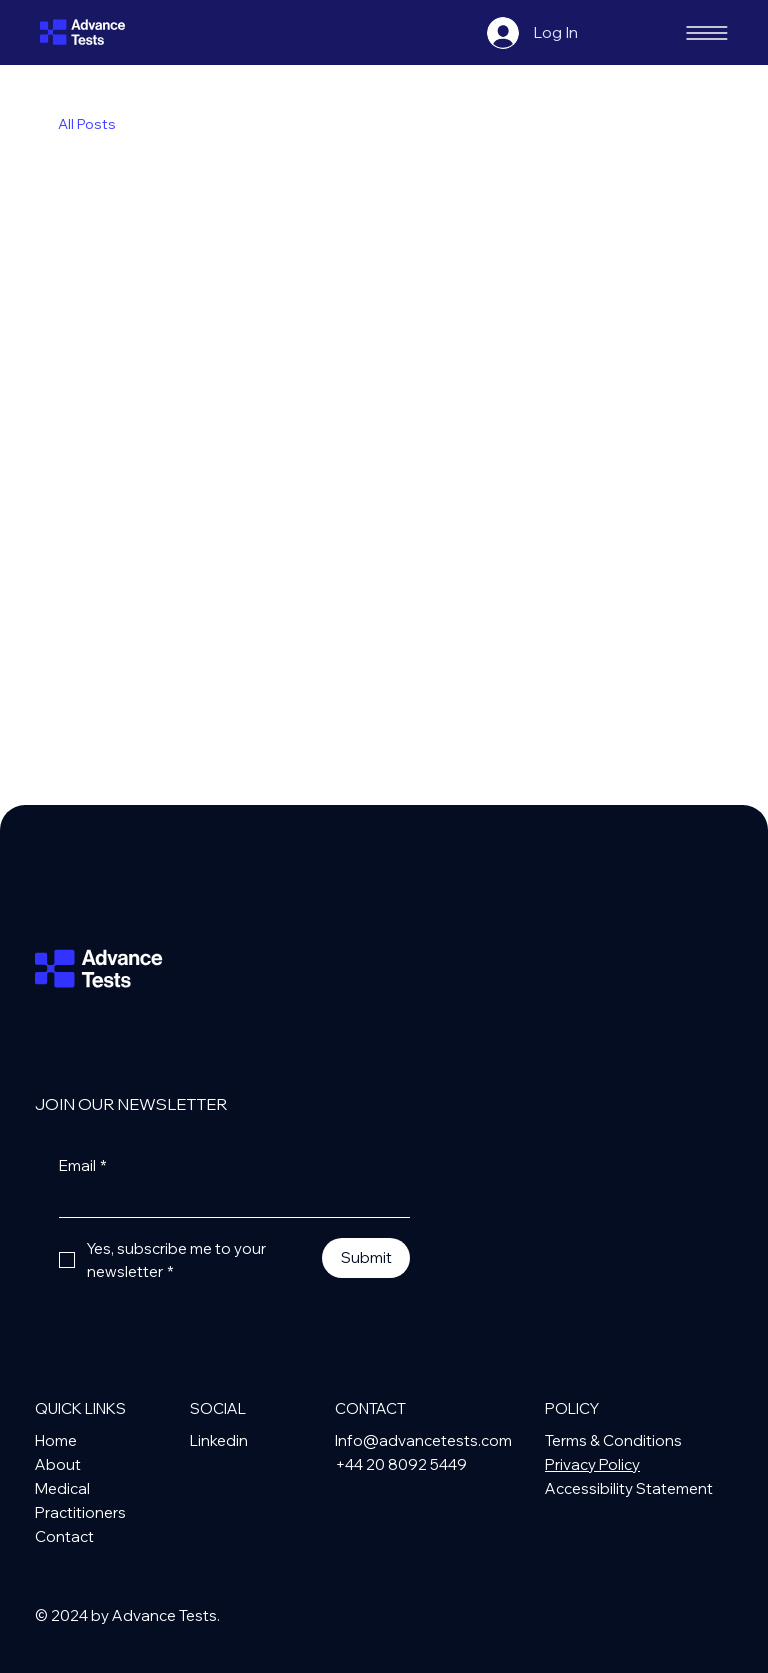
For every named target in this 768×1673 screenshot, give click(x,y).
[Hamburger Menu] (707, 33)
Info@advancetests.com (423, 1440)
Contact (64, 1536)
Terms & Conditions (613, 1440)
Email (83, 1166)
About (58, 1464)
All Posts (87, 124)
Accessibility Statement (629, 1488)
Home (56, 1440)
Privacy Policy (592, 1464)
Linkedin (219, 1440)
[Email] (228, 1200)
